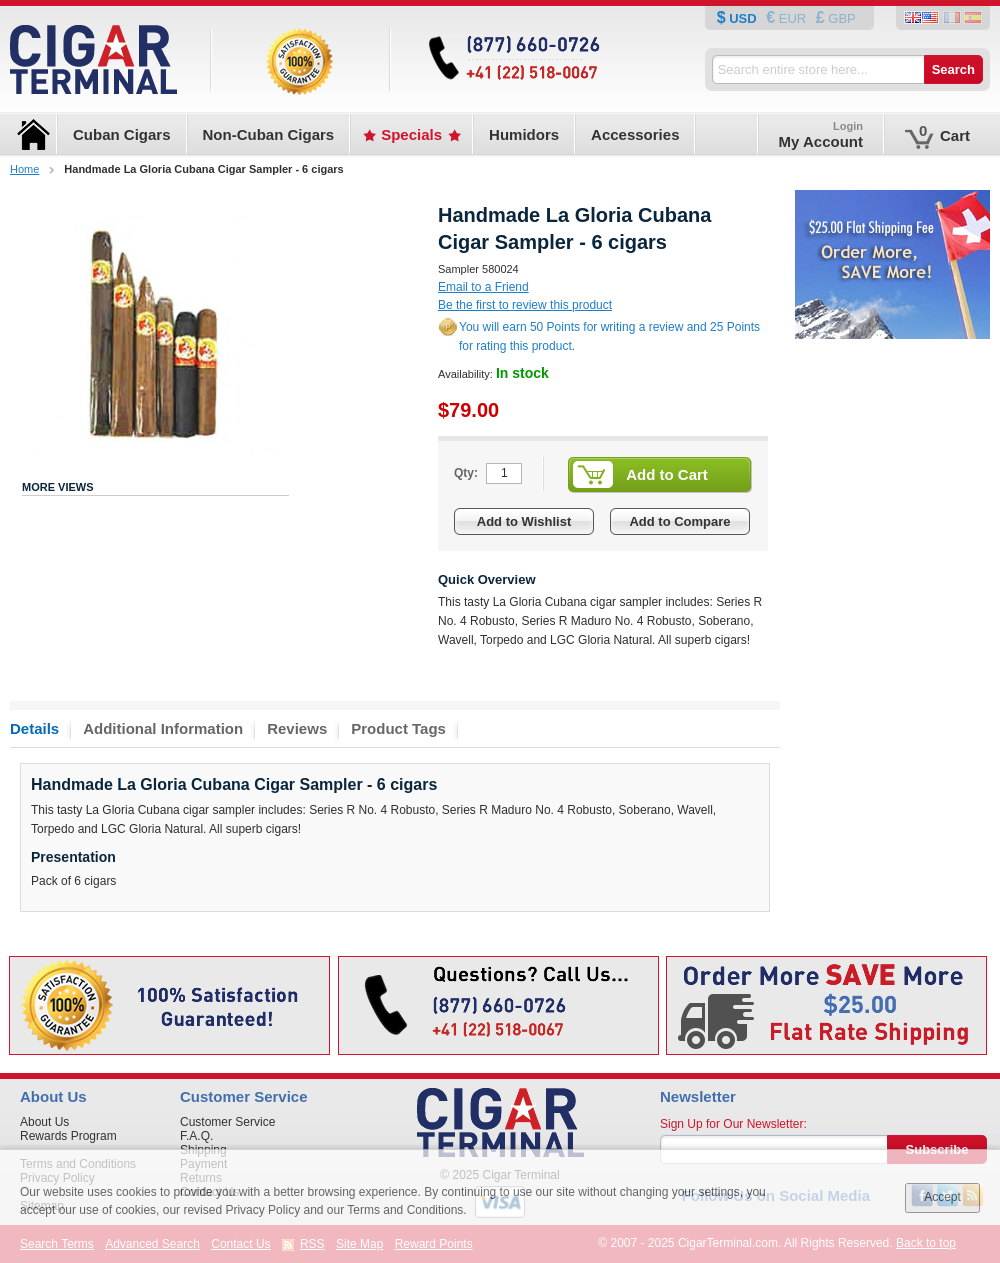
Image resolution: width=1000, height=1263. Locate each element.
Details (34, 728)
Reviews (297, 728)
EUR (792, 18)
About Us (44, 1122)
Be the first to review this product (525, 305)
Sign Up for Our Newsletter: (733, 1124)
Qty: (466, 473)
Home (24, 169)
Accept (942, 1197)
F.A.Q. (196, 1136)
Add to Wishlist (524, 521)
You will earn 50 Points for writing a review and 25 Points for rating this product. (609, 336)
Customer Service (227, 1122)
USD (743, 18)
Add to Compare (679, 521)
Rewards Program (68, 1136)
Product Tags (398, 728)
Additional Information (163, 728)
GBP (840, 18)
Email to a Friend (483, 287)
